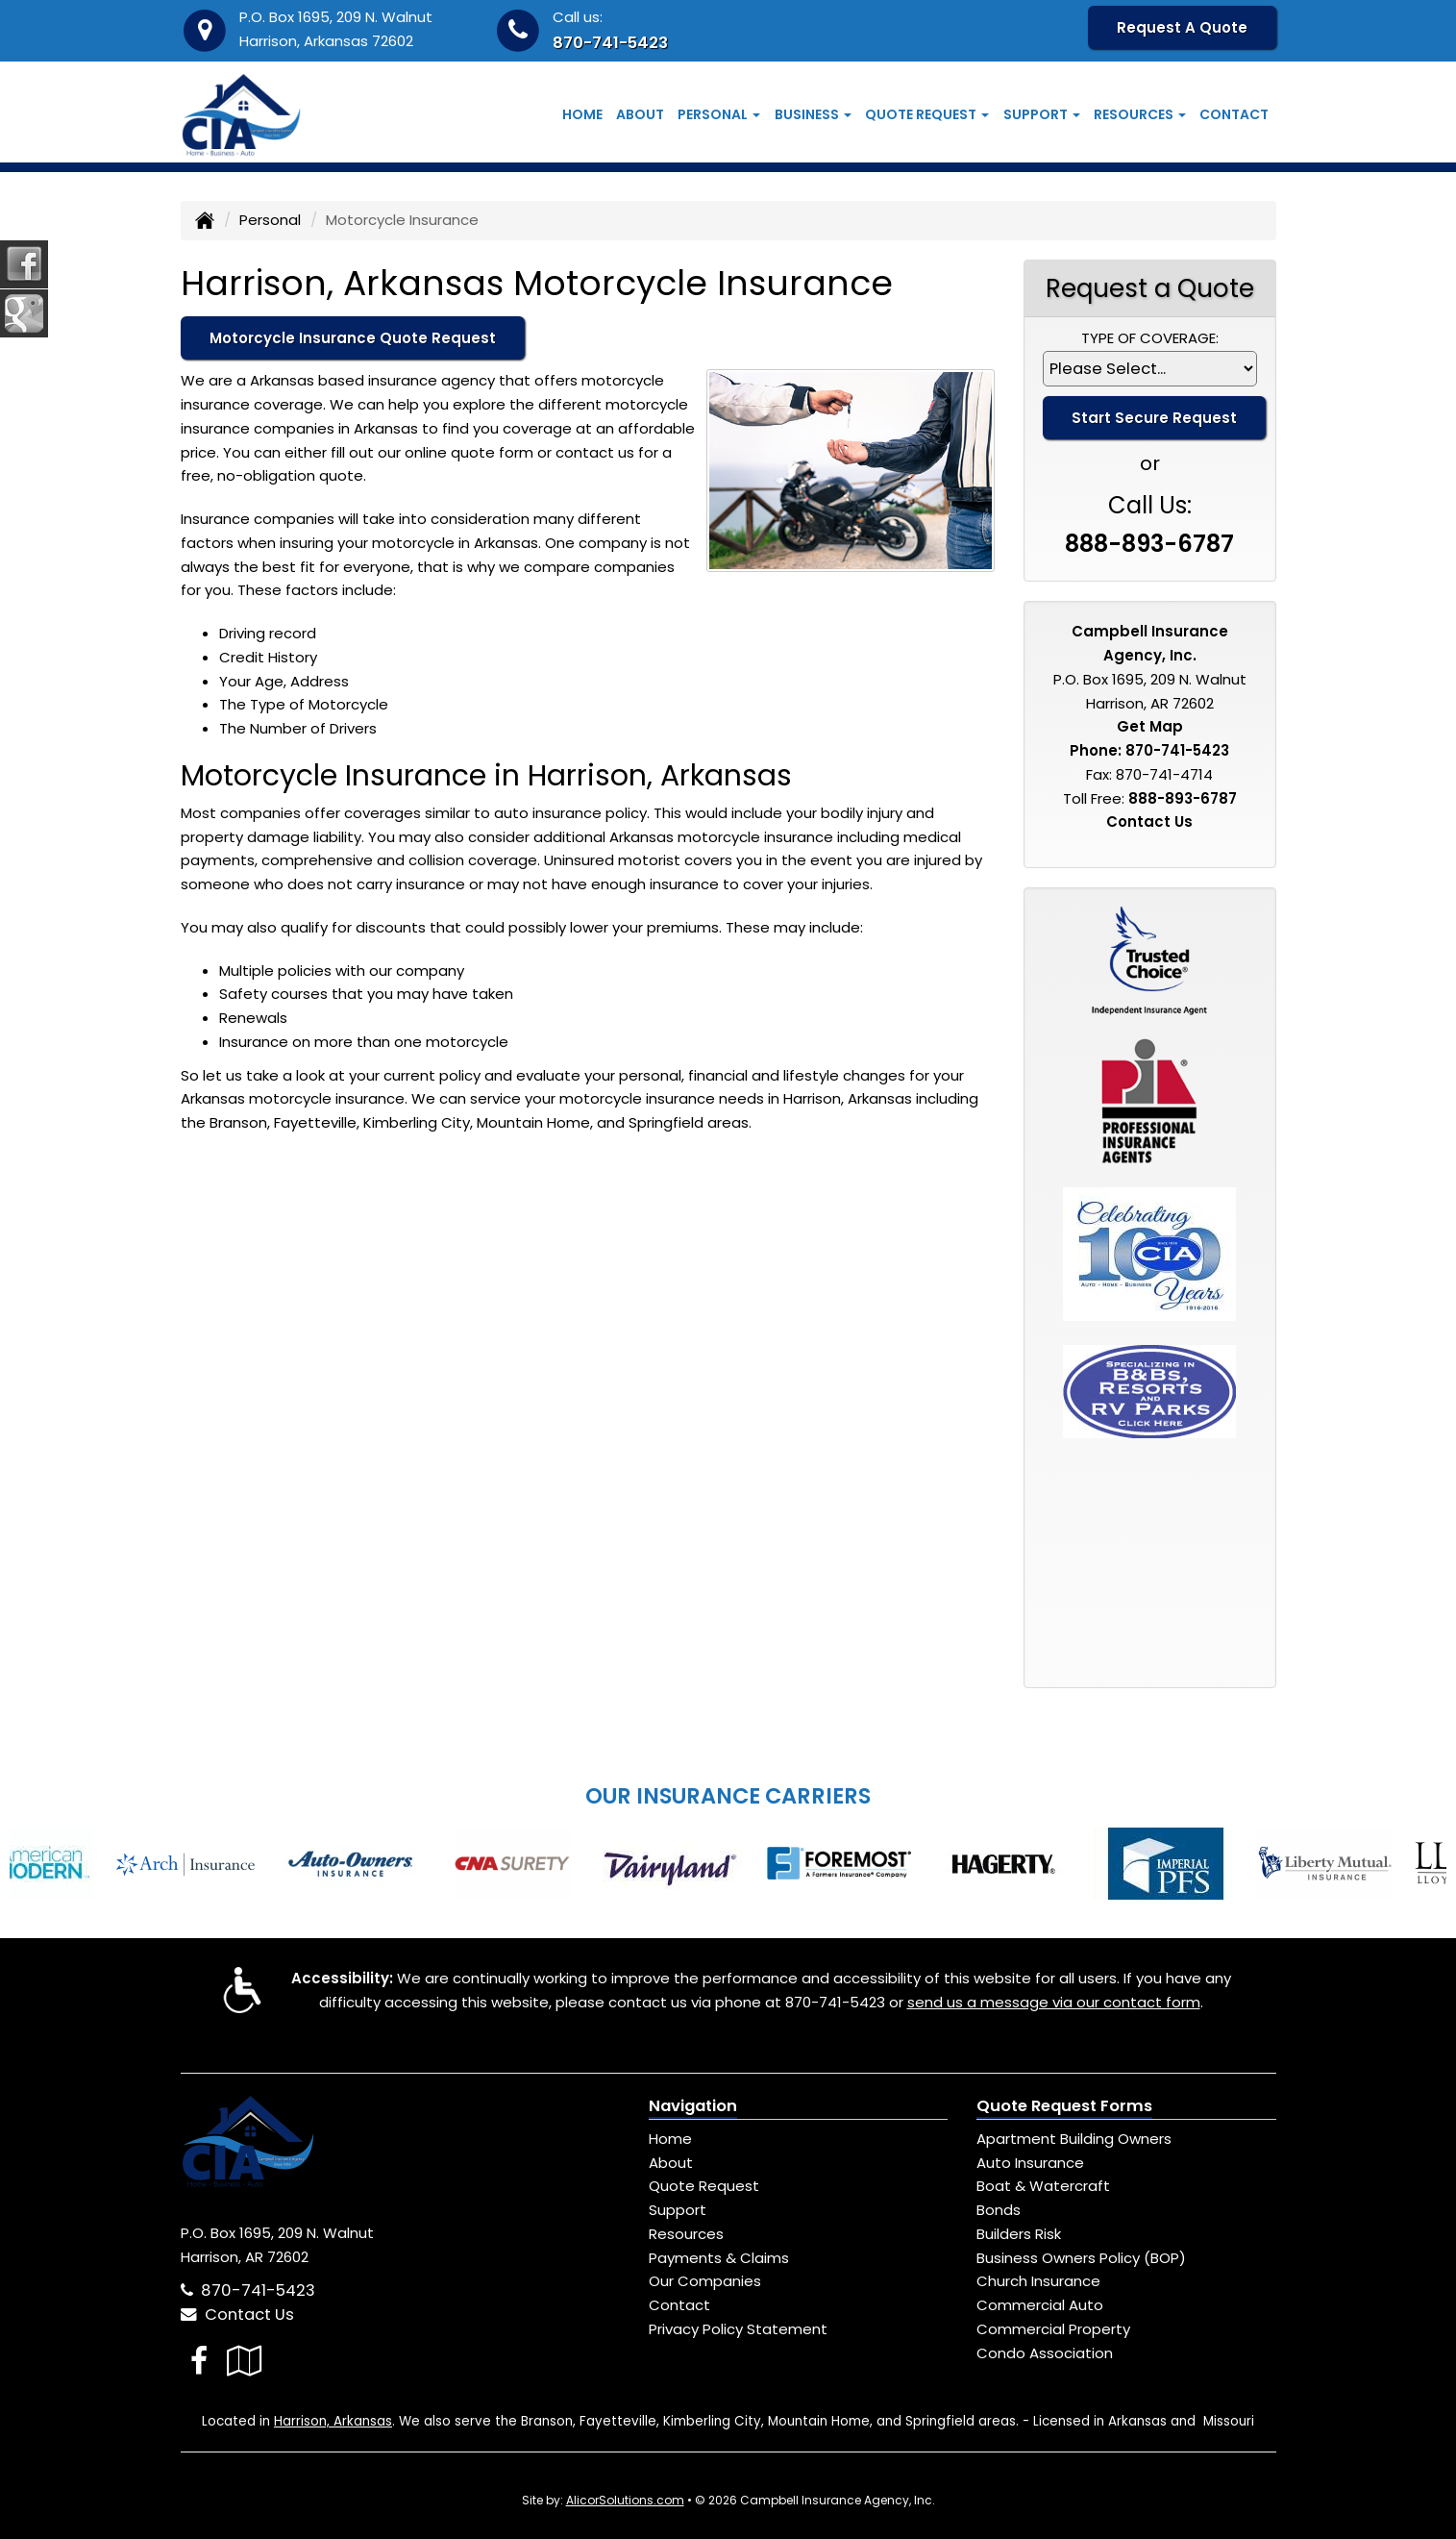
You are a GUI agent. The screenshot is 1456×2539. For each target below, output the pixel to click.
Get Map (1150, 726)
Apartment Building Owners (1074, 2138)
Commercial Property (1053, 2329)
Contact (1234, 114)
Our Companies (705, 2281)
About (640, 114)
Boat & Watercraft (1043, 2186)
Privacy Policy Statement (738, 2329)
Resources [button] (1140, 114)
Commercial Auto (1039, 2305)
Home (582, 114)
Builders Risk (1018, 2234)
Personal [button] (719, 114)
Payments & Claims (719, 2258)
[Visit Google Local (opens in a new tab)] (244, 2360)
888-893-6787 (1149, 544)
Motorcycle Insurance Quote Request (353, 338)
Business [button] (813, 114)
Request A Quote (1182, 27)
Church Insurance (1038, 2281)
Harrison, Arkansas (333, 2421)
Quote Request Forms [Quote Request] (1064, 2106)
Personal (270, 220)
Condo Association (1044, 2353)
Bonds (998, 2210)
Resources (686, 2234)
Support (677, 2210)
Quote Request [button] (927, 114)
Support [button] (1041, 114)
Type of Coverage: (1150, 338)
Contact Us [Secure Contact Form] (1149, 821)
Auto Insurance (1030, 2163)
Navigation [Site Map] (693, 2106)
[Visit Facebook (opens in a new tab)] (199, 2360)
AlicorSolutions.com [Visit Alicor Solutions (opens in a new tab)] (625, 2500)
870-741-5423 (610, 43)
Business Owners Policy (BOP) (1081, 2258)
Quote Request (704, 2186)
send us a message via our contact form (1053, 2002)
